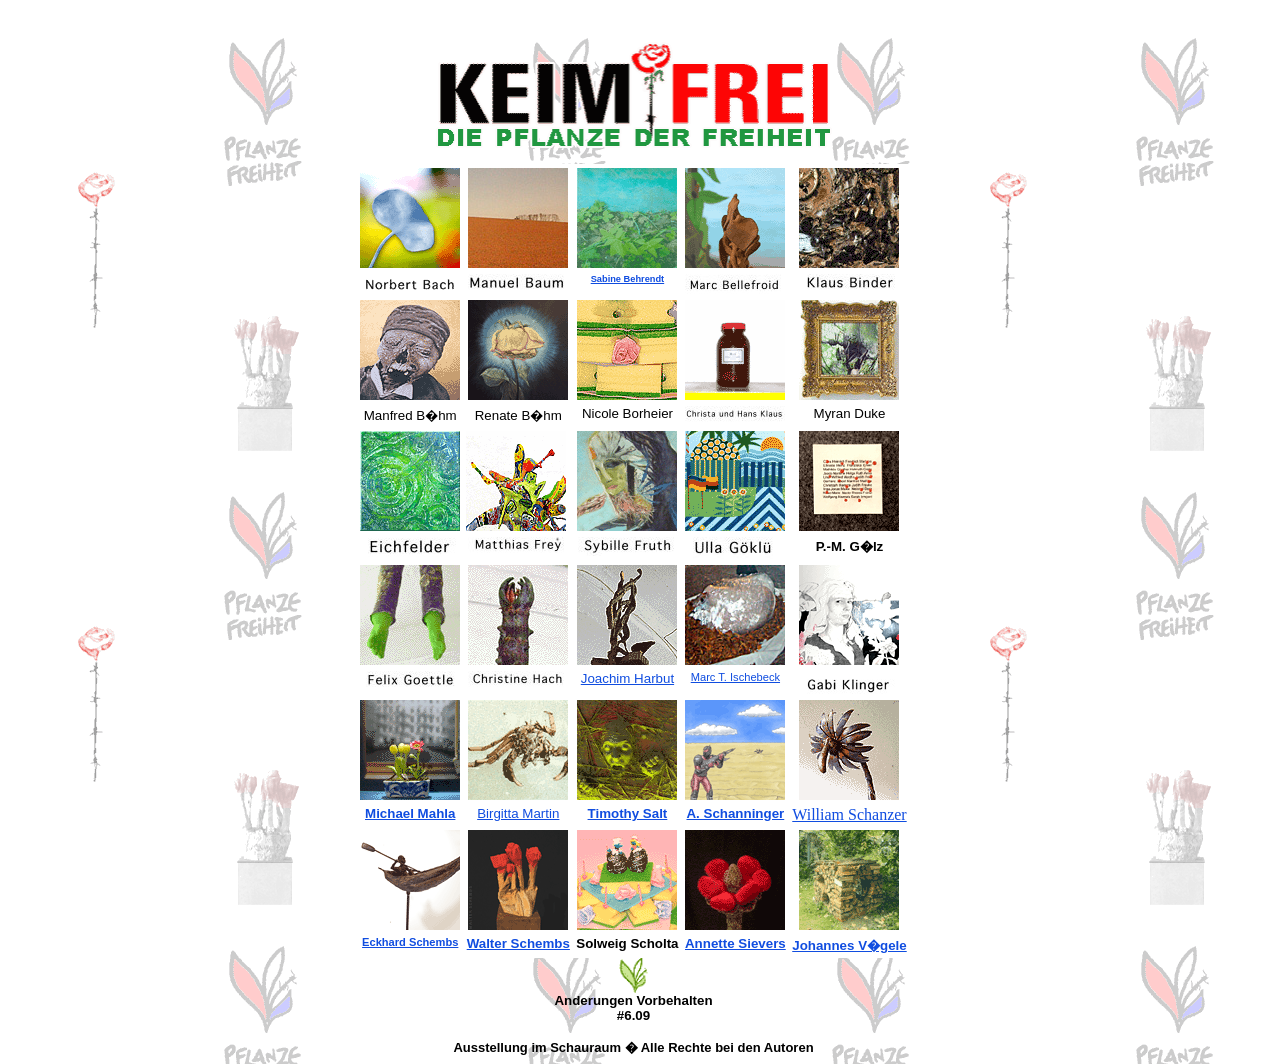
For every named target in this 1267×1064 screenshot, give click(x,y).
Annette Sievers (735, 943)
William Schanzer (849, 814)
